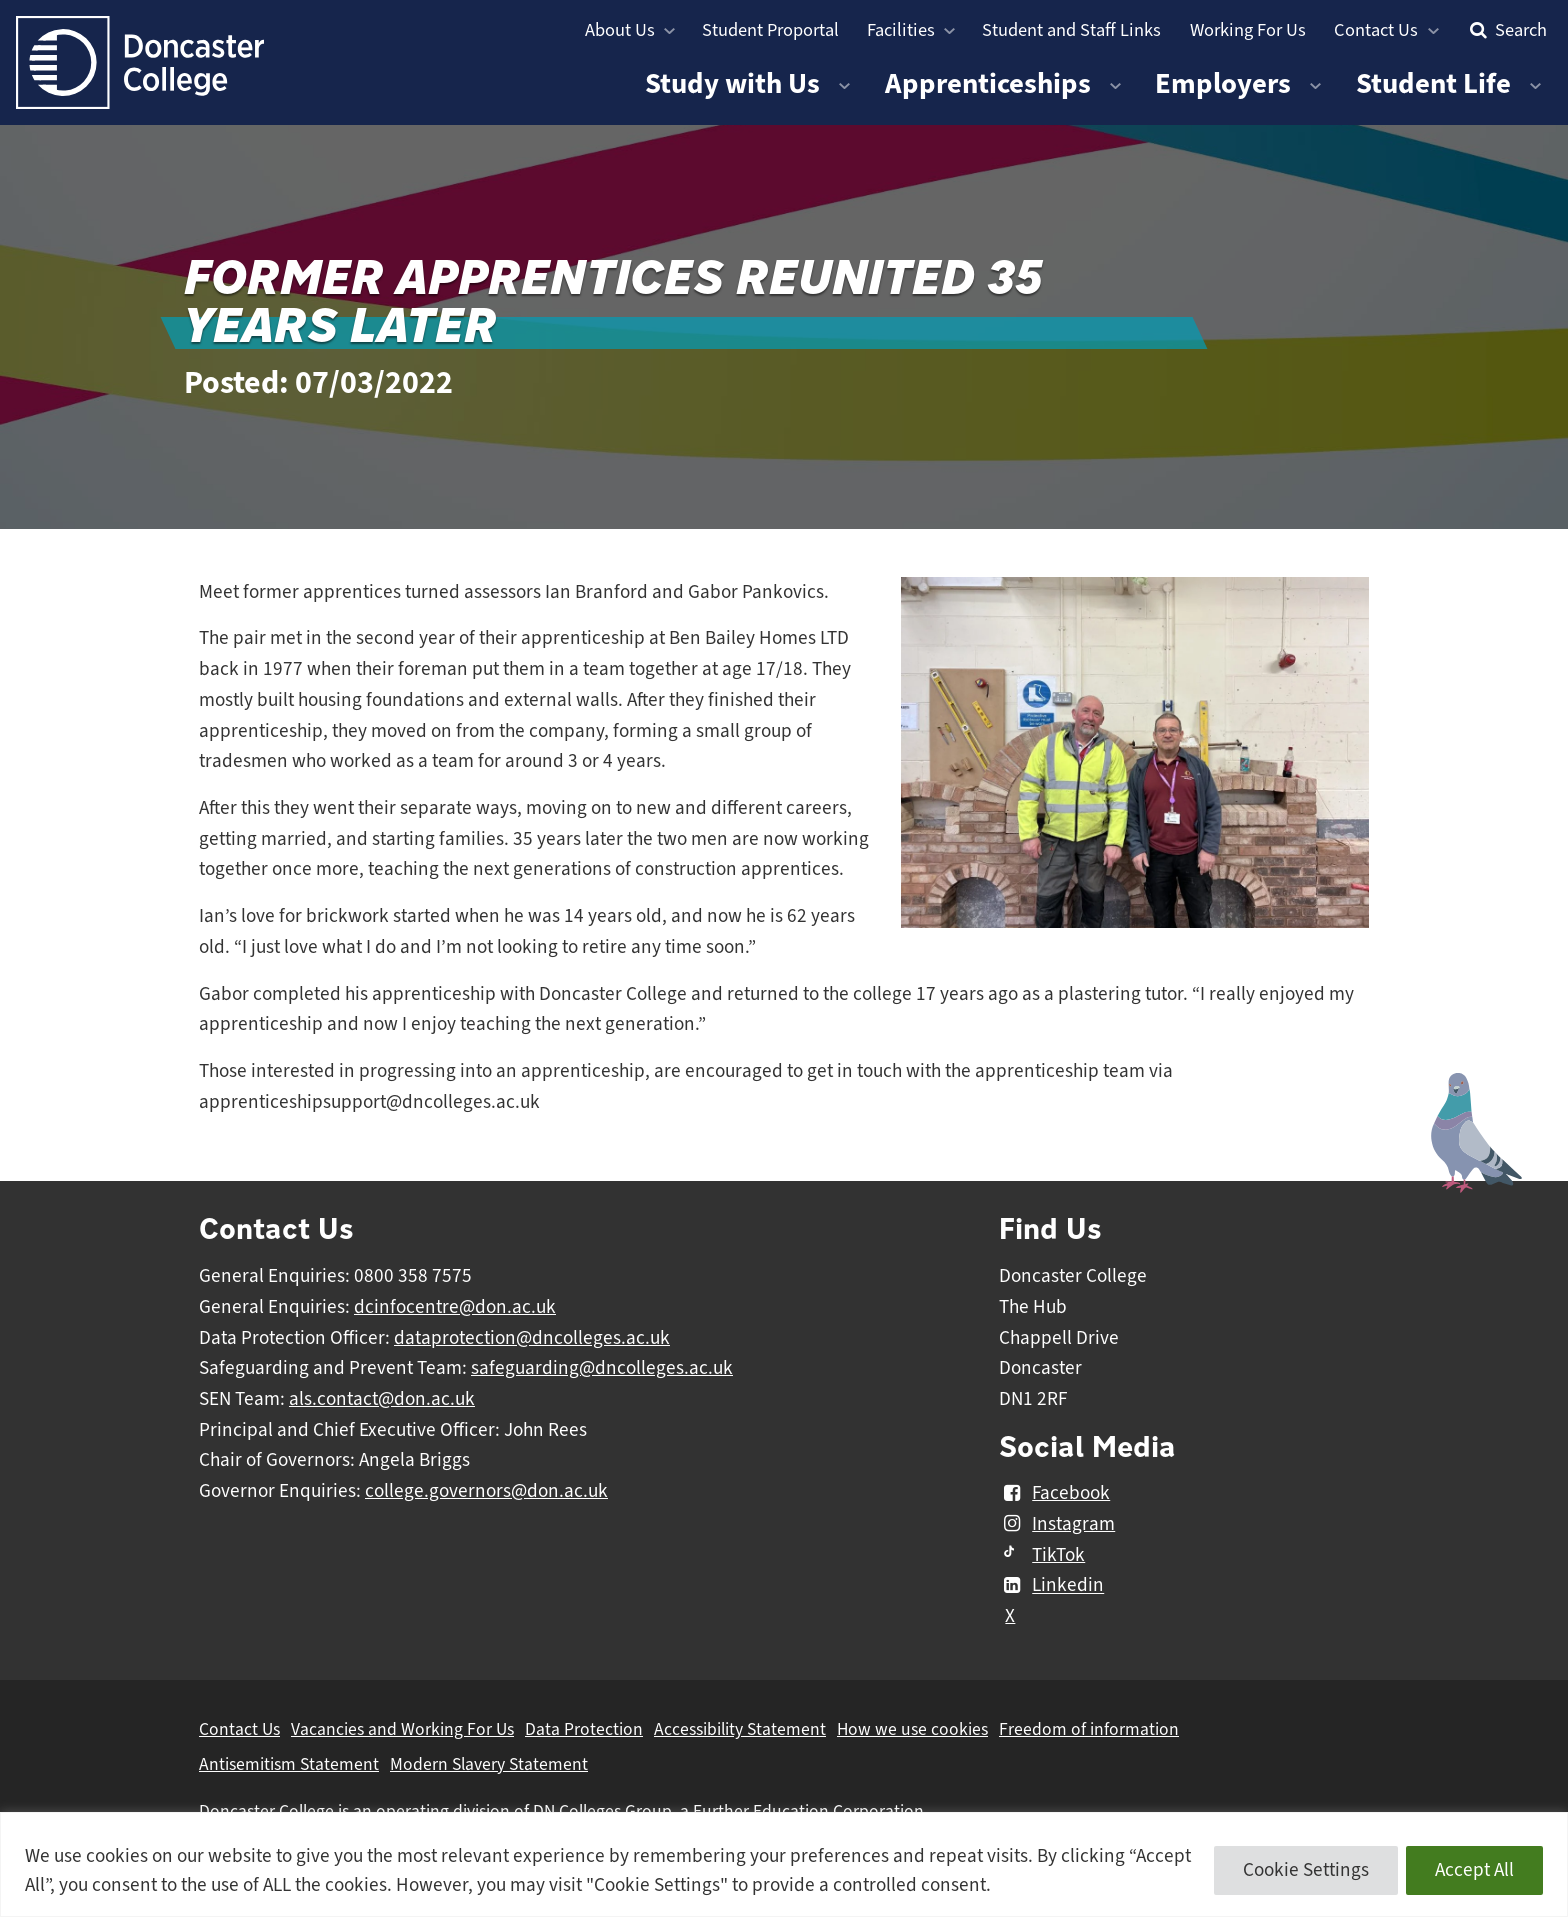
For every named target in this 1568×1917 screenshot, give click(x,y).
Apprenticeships (988, 83)
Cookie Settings (1306, 1870)
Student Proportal (770, 29)
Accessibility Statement (740, 1729)
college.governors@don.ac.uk (486, 1491)
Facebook (1054, 1493)
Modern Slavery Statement (489, 1764)
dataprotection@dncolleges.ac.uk (532, 1338)
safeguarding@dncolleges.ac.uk (602, 1368)
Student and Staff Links (1071, 29)
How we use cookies (912, 1729)
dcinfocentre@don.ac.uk (455, 1307)
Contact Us (1376, 29)
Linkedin (1051, 1586)
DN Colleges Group (602, 1811)
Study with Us (732, 83)
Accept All (1474, 1870)
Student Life (1433, 83)
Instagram (1057, 1524)
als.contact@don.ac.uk (382, 1399)
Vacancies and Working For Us (402, 1729)
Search (1506, 29)
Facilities (901, 29)
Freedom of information (1089, 1729)
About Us (620, 29)
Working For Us (1248, 29)
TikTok (1042, 1555)
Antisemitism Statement (289, 1764)
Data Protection (584, 1729)
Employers (1223, 83)
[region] (784, 1864)
